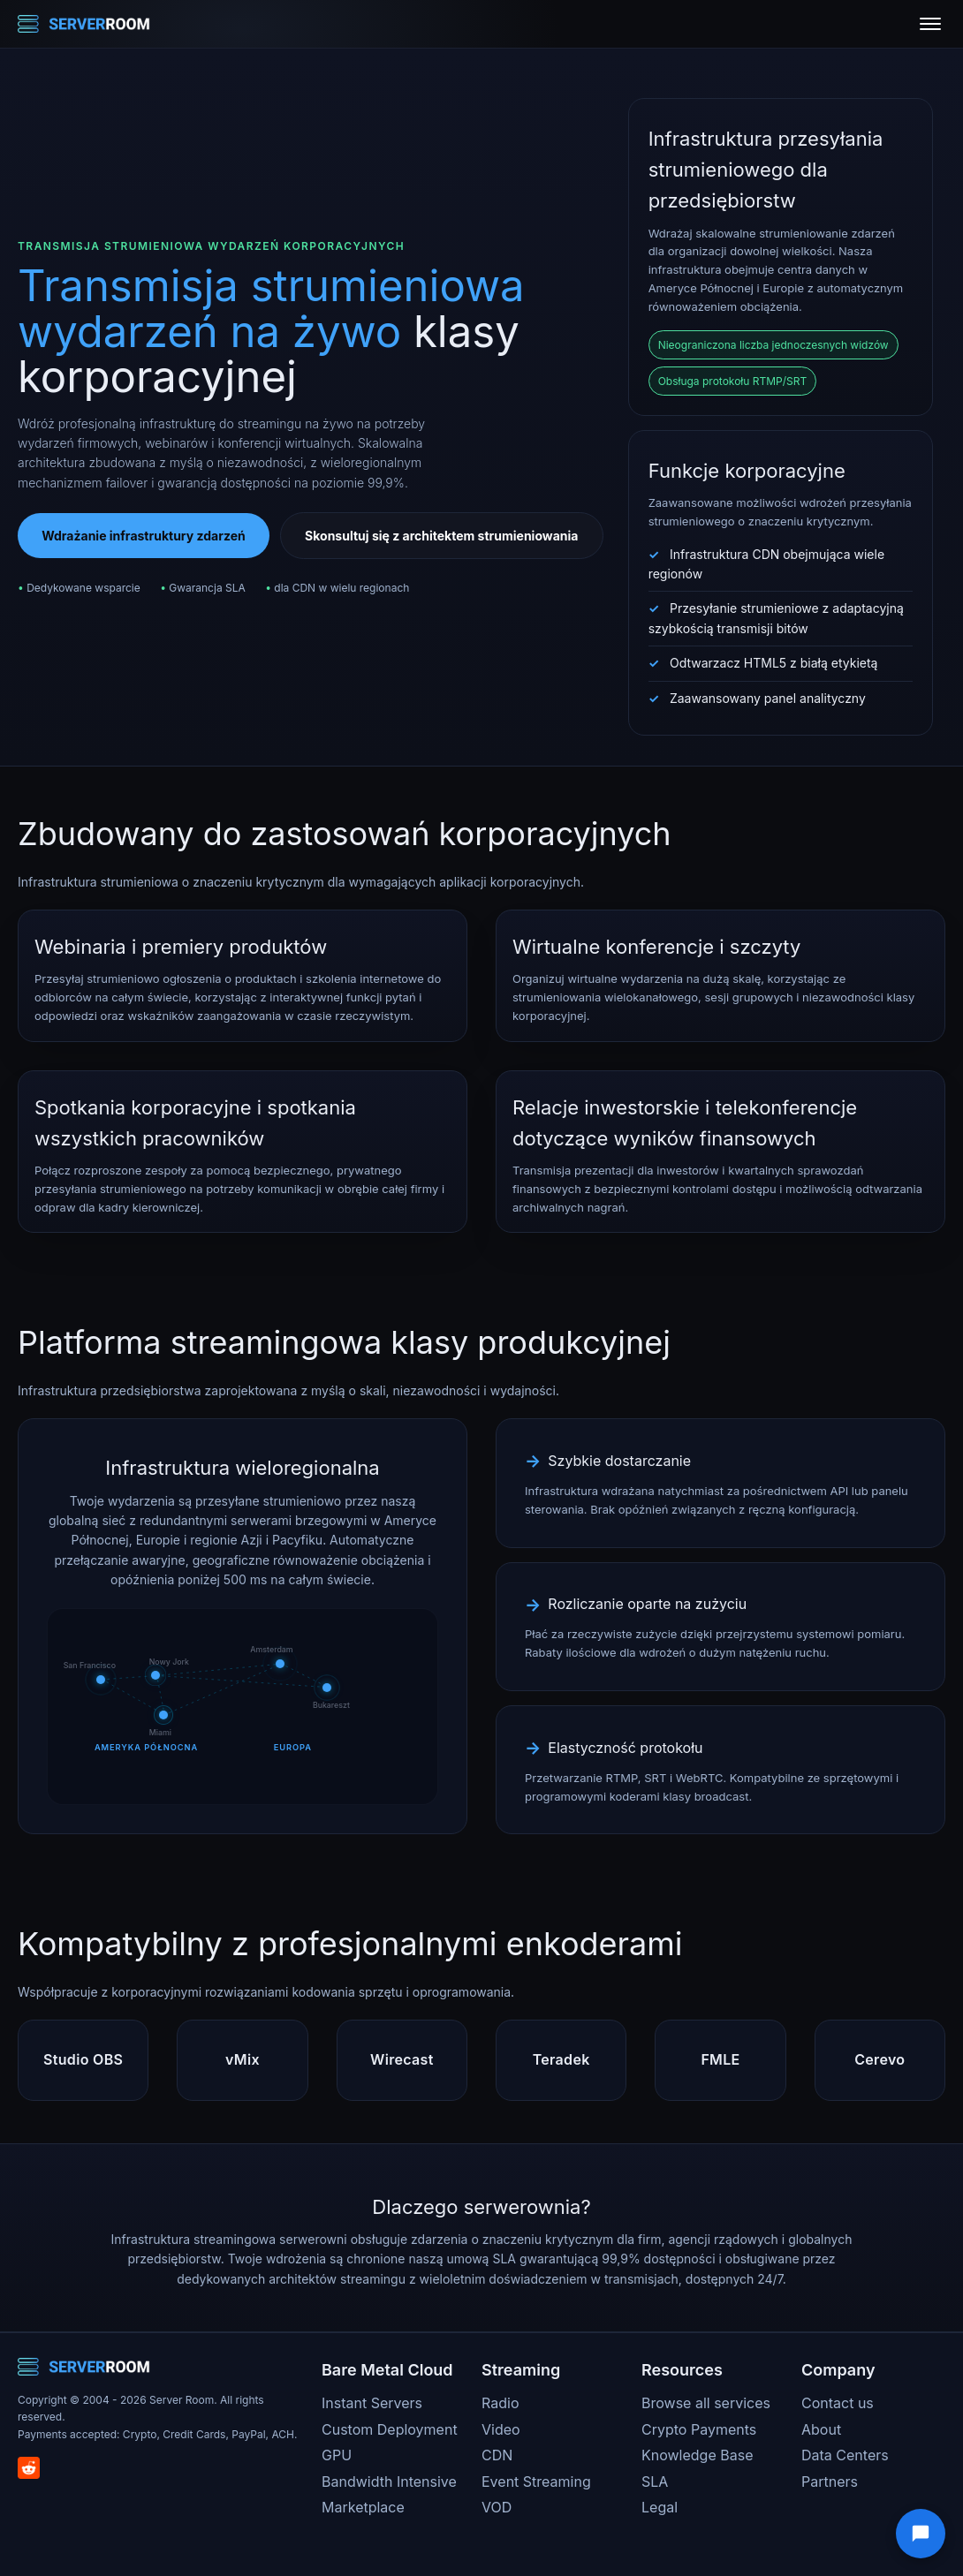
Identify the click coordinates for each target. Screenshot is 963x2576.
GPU (337, 2455)
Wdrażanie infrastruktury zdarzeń (144, 535)
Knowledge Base (697, 2455)
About (821, 2429)
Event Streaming (536, 2481)
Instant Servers (372, 2403)
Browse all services (705, 2403)
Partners (829, 2481)
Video (501, 2429)
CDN (497, 2455)
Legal (659, 2507)
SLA (654, 2481)
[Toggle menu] (930, 24)
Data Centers (845, 2455)
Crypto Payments (698, 2429)
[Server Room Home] (84, 24)
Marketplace (363, 2507)
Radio (500, 2403)
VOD (497, 2507)
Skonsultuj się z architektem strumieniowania (441, 535)
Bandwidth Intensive (389, 2481)
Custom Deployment (390, 2429)
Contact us (837, 2403)
